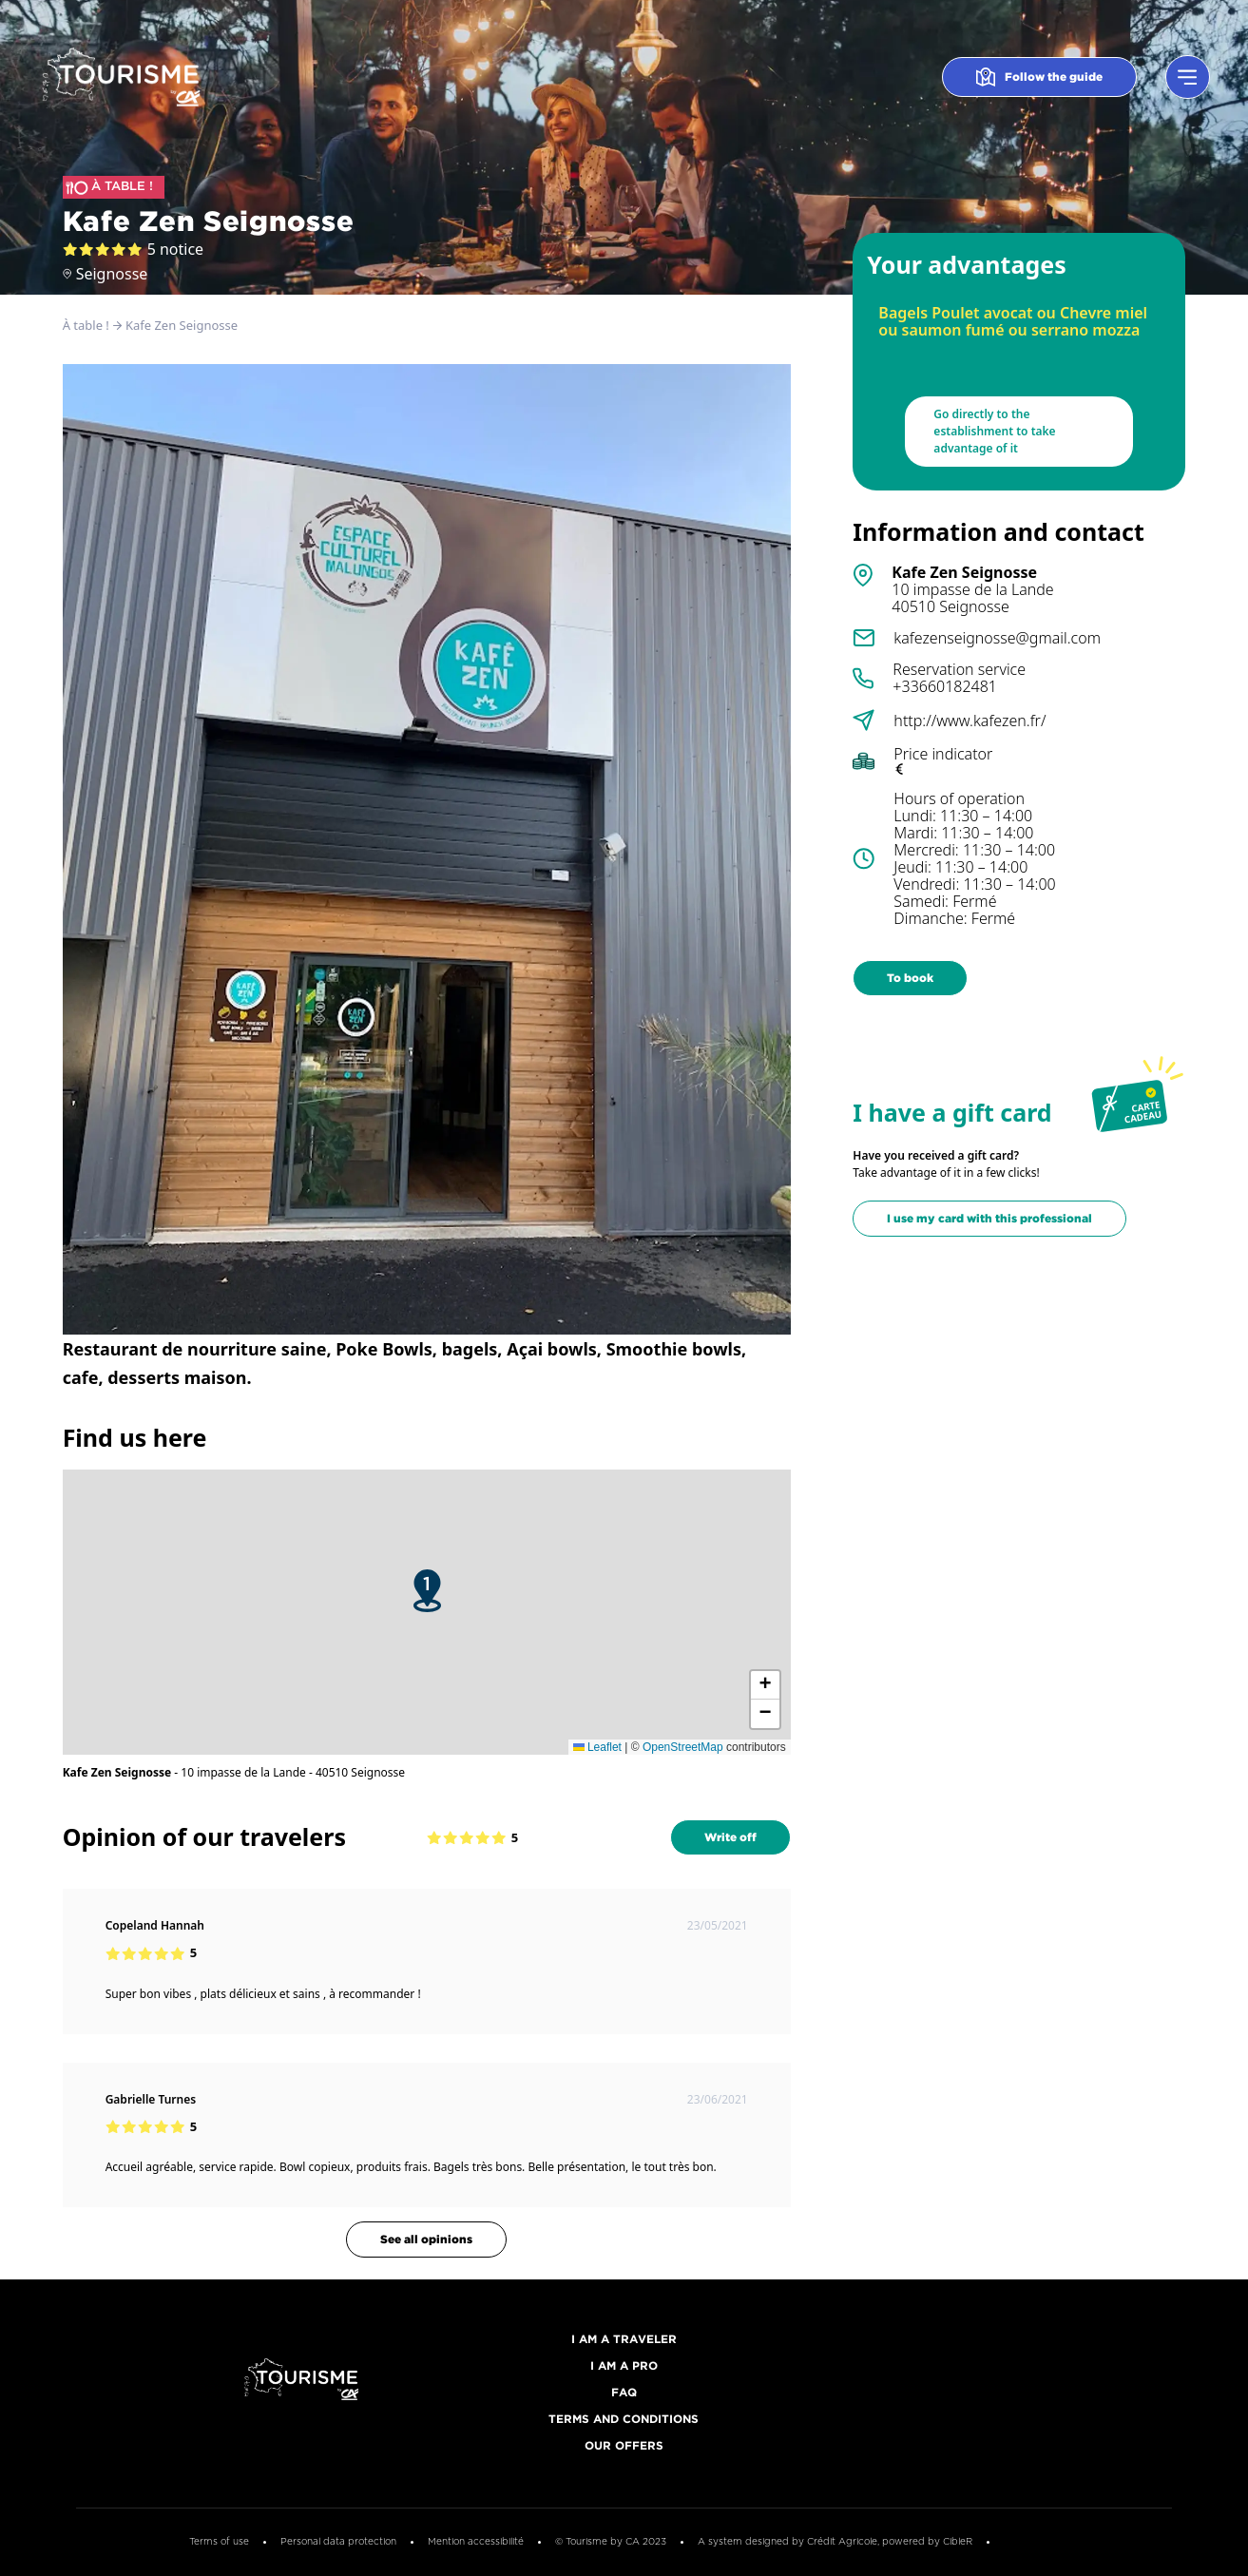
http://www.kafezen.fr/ (969, 720)
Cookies (1032, 2541)
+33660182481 (945, 686)
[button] (427, 1590)
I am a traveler (624, 2340)
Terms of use (219, 2542)
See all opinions (426, 2239)
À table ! (86, 325)
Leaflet (597, 1747)
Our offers (624, 2446)
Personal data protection (338, 2542)
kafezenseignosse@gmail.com (997, 637)
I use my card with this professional (989, 1218)
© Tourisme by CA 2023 (610, 2542)
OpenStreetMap (683, 1747)
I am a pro (624, 2366)
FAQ (624, 2393)
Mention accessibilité (476, 2542)
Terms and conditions (623, 2419)
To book (910, 977)
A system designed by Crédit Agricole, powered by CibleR (835, 2542)
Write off (730, 1837)
